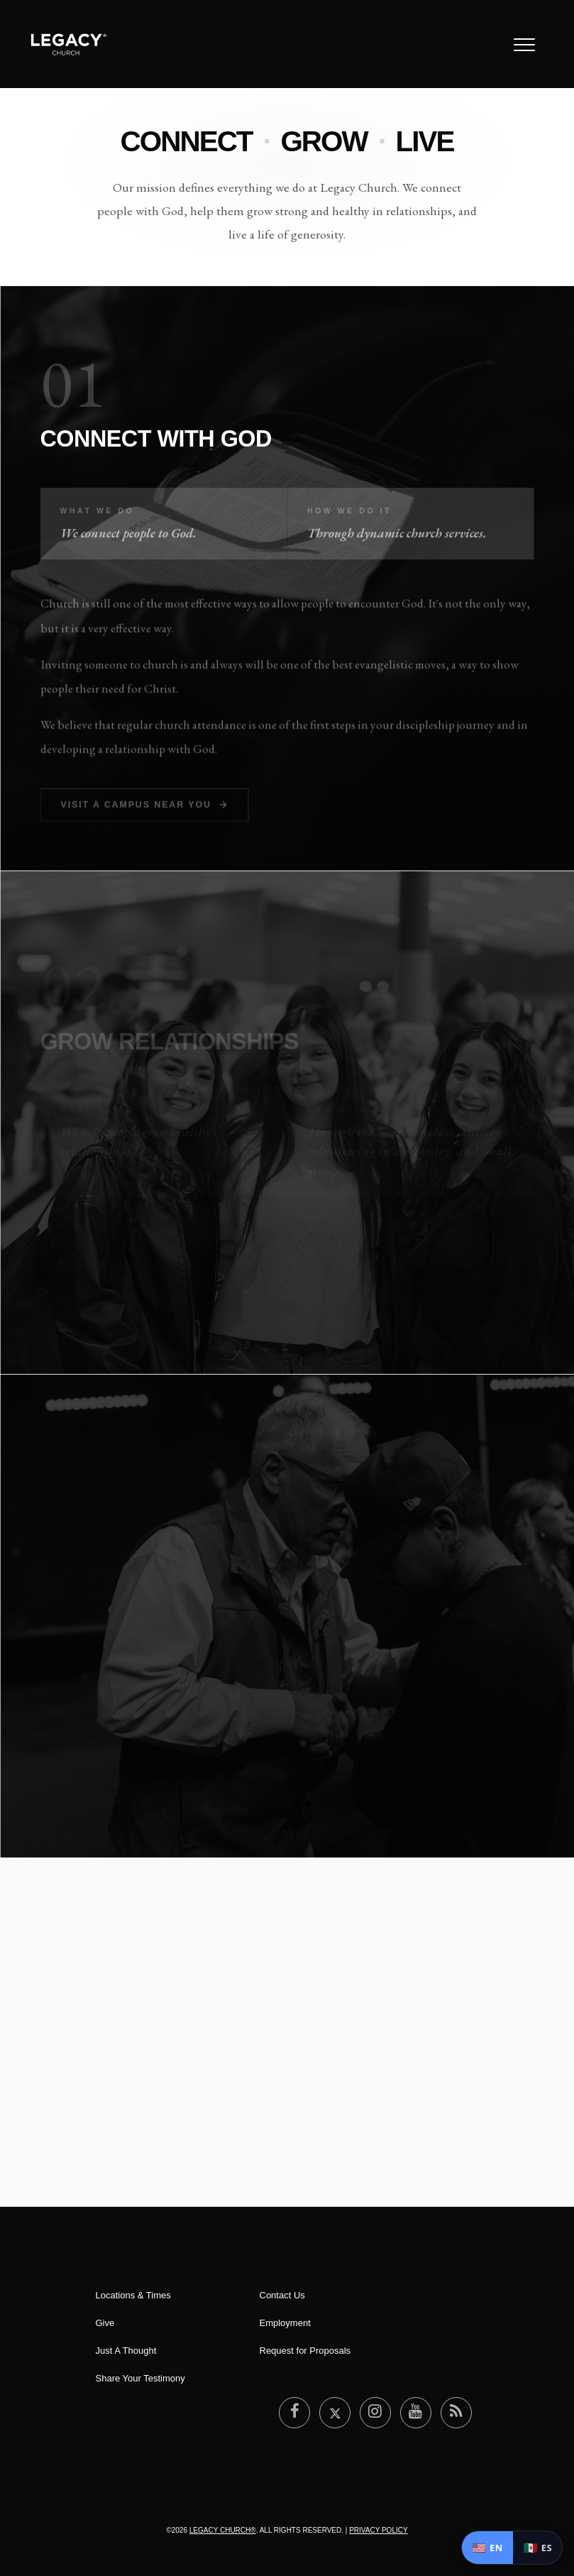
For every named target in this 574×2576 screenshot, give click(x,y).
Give (105, 2323)
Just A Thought (126, 2350)
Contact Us (282, 2295)
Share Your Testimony (140, 2378)
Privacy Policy (378, 2530)
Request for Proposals (305, 2350)
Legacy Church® (222, 2530)
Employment (285, 2323)
